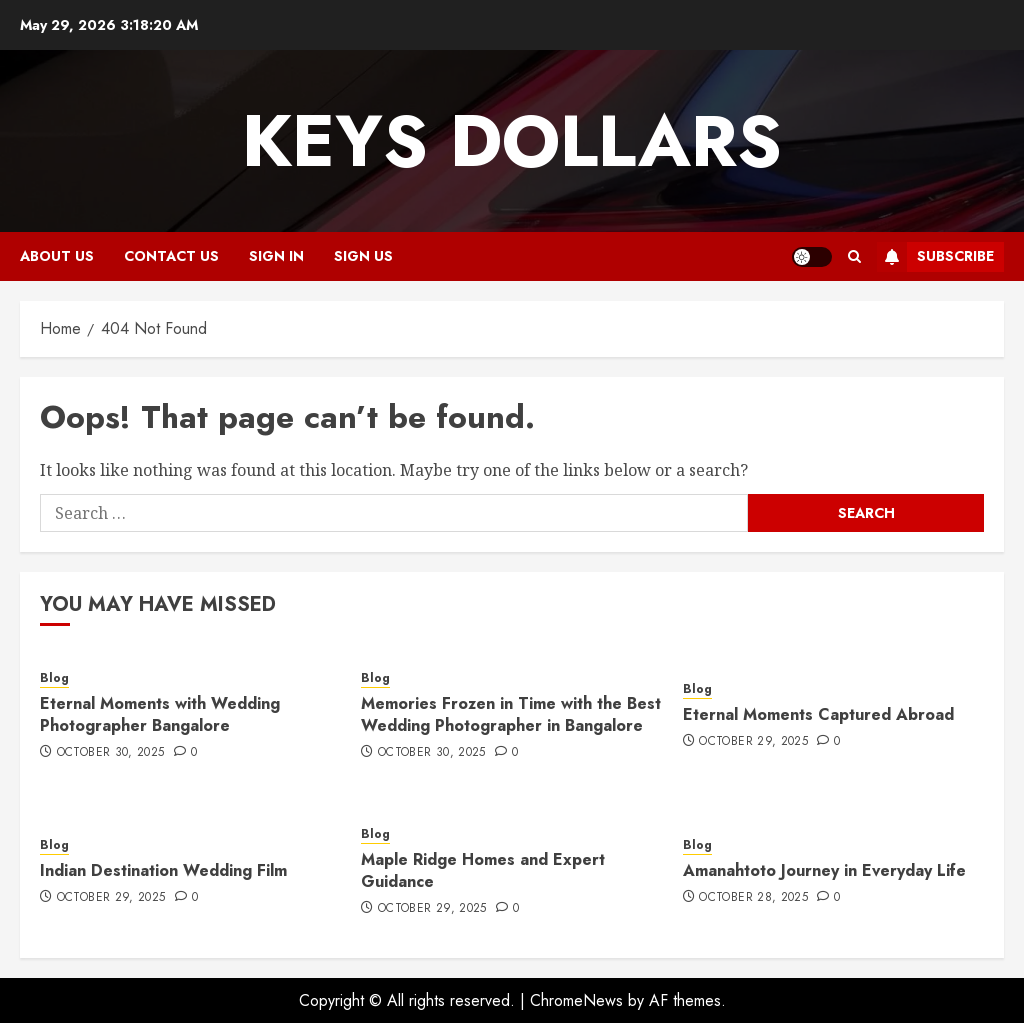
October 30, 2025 (111, 753)
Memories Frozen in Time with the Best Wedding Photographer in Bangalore (511, 714)
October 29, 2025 (753, 742)
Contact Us (171, 256)
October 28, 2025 (753, 898)
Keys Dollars (512, 141)
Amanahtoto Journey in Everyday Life (824, 870)
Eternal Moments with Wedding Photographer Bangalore (160, 714)
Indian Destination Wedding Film (163, 870)
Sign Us (363, 256)
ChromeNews (576, 1000)
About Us (57, 256)
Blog (54, 678)
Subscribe (935, 257)
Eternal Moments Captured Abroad (818, 714)
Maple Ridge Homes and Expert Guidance (483, 870)
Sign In (276, 256)
